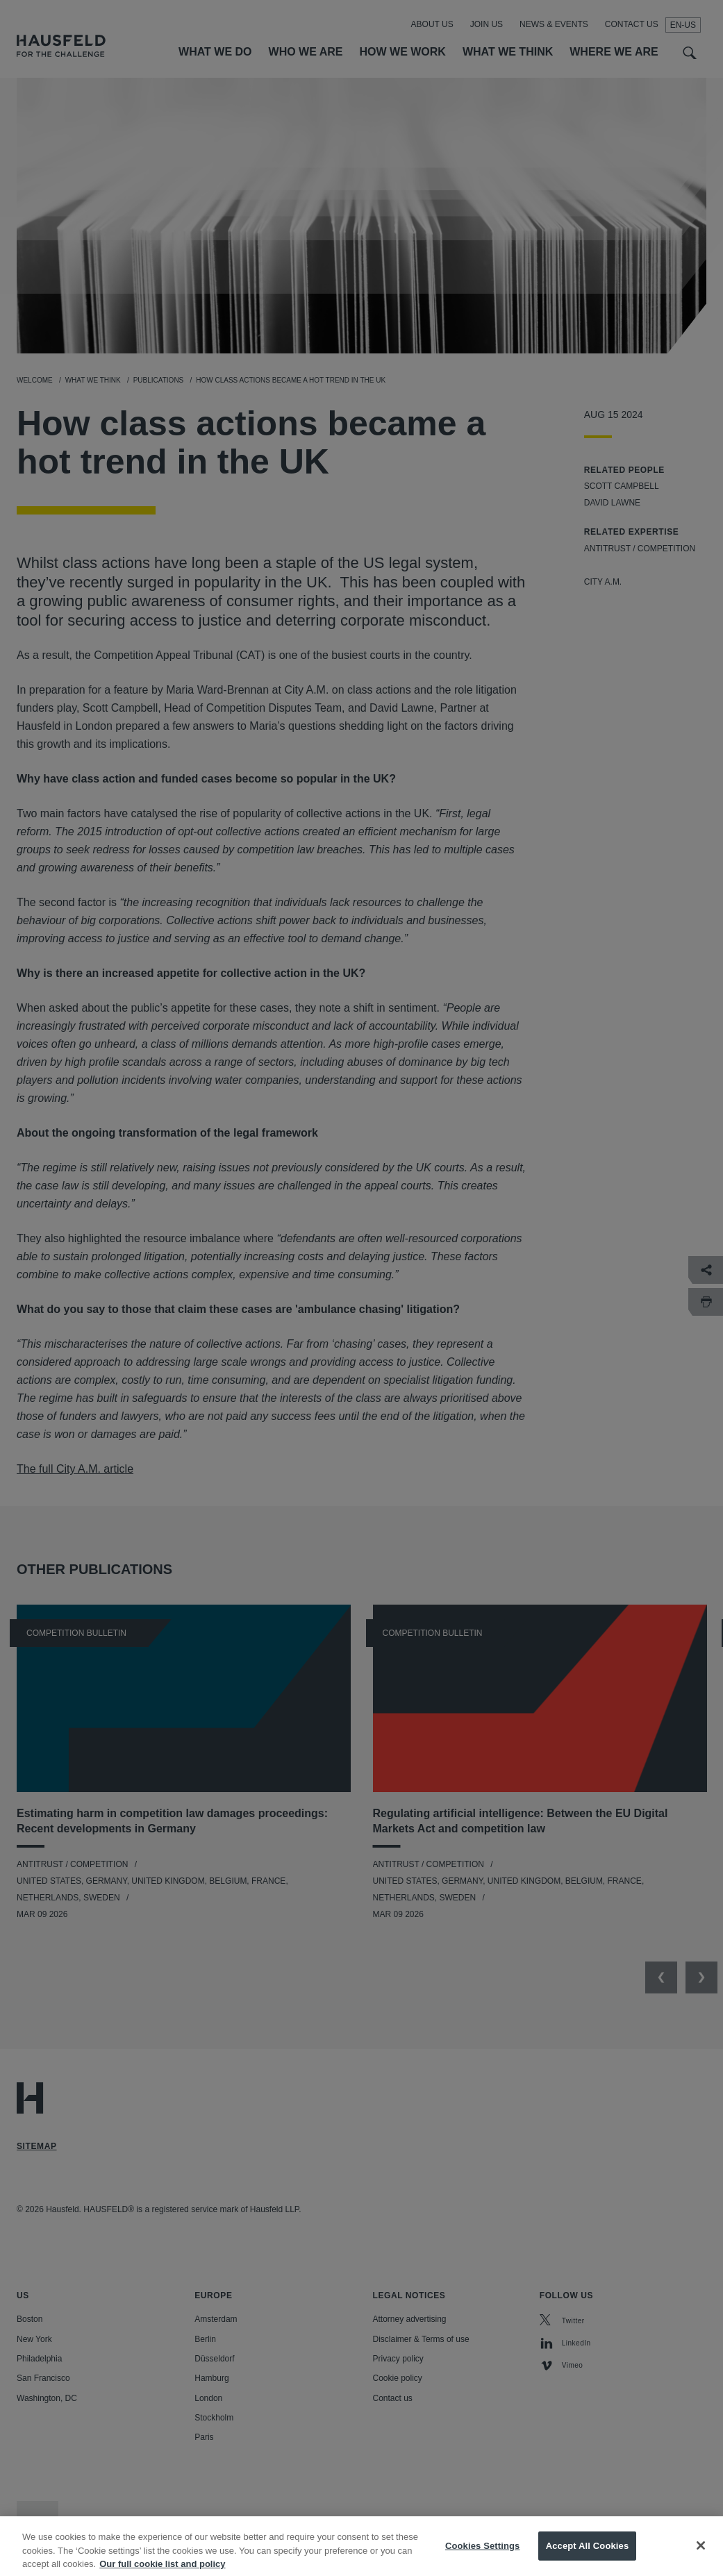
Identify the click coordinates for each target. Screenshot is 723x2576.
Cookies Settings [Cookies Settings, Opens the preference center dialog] (482, 2553)
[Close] (700, 2553)
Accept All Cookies (587, 2553)
